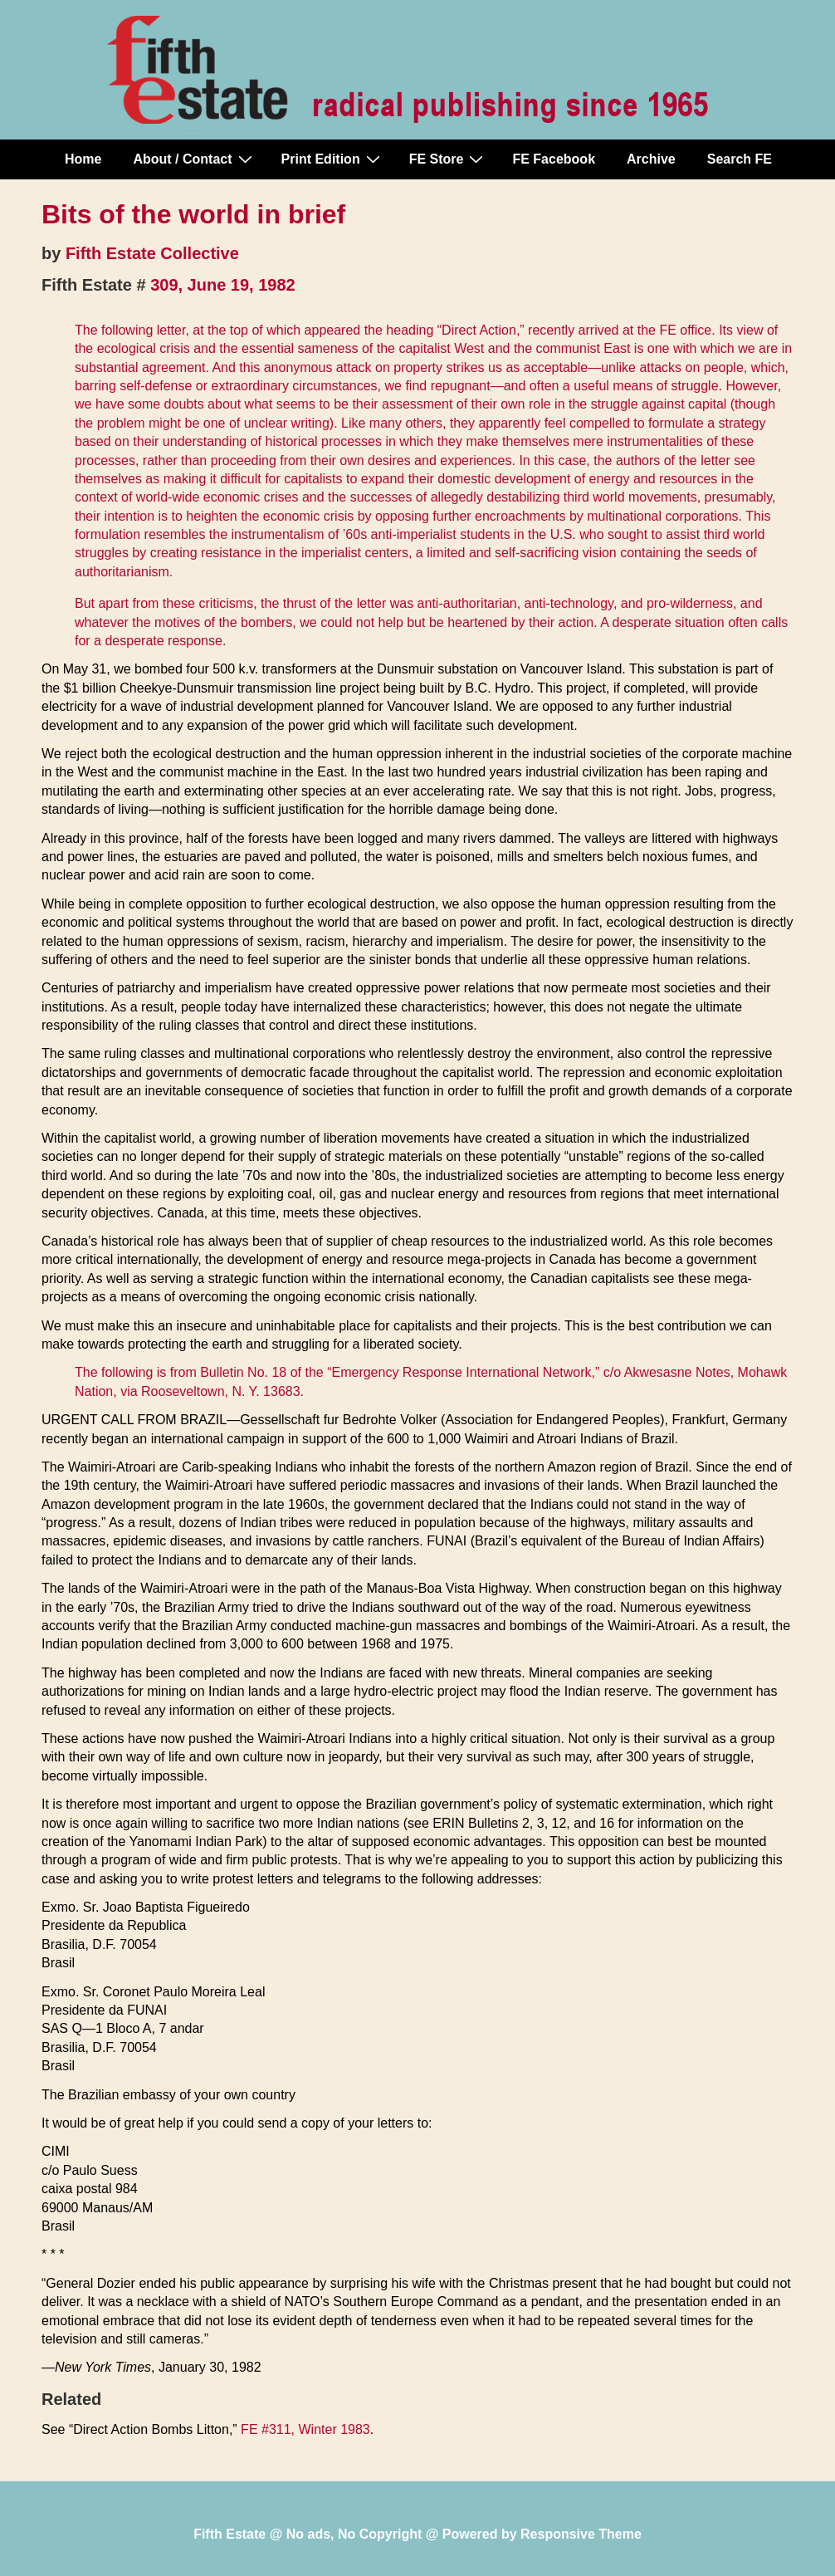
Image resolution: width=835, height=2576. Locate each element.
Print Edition (332, 158)
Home (83, 159)
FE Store (448, 158)
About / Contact (194, 158)
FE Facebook (553, 159)
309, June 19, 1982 (222, 285)
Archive (651, 159)
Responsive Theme (581, 2534)
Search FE (739, 159)
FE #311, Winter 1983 (305, 2429)
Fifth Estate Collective (152, 253)
